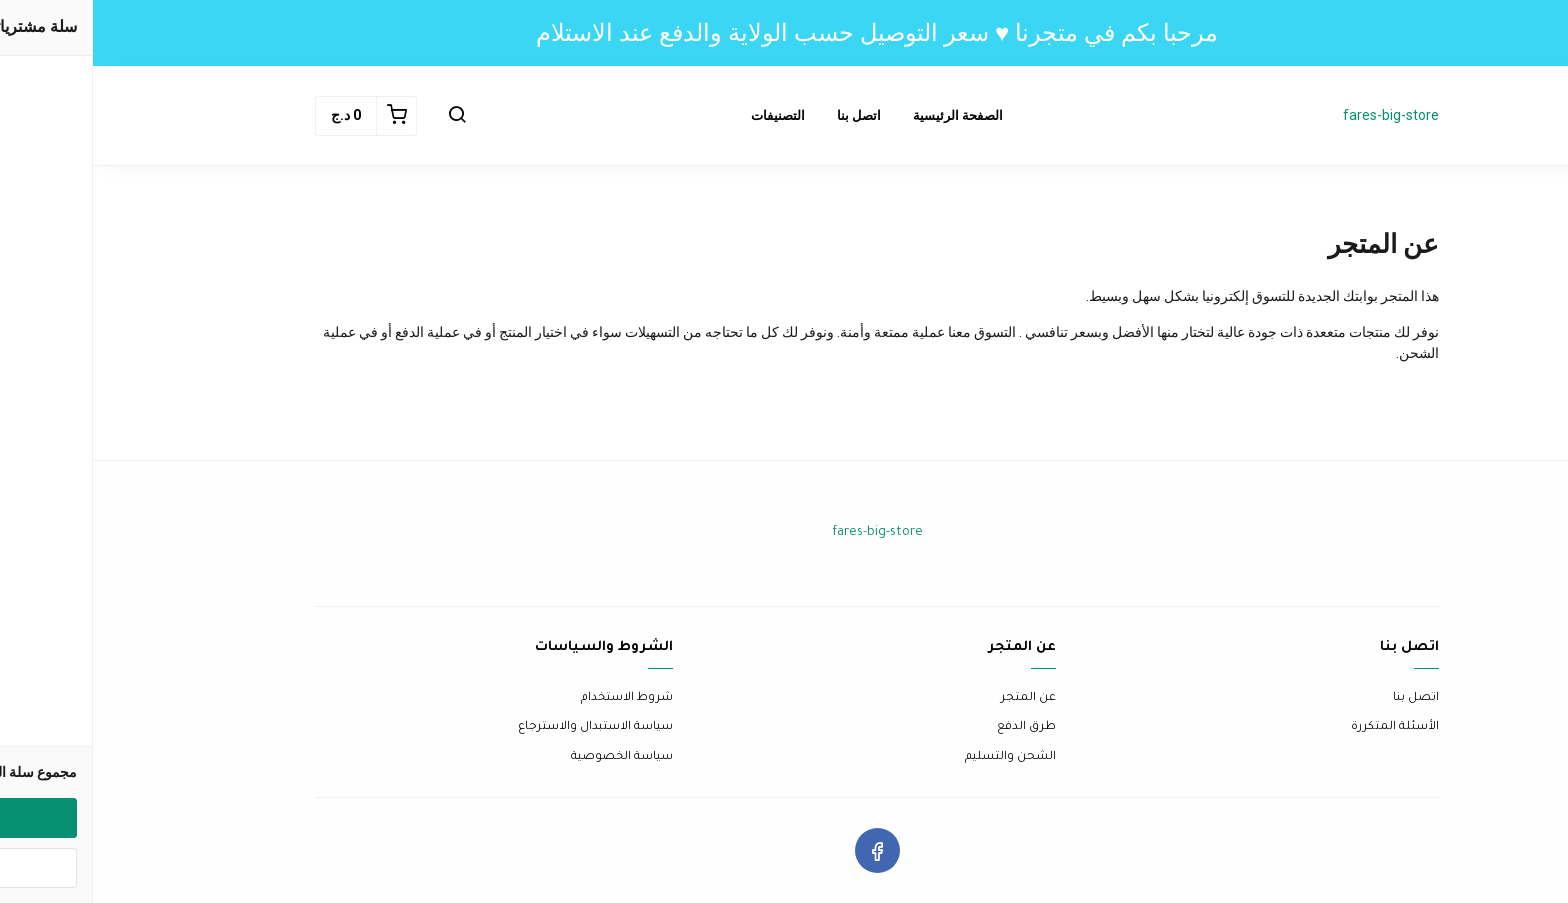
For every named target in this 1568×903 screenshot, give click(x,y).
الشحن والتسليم (917, 757)
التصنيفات (685, 115)
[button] (364, 116)
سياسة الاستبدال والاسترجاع (502, 727)
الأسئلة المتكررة (1302, 727)
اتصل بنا (766, 115)
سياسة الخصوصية (529, 757)
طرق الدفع (933, 727)
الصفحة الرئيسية (865, 115)
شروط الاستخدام (534, 698)
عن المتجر (935, 698)
